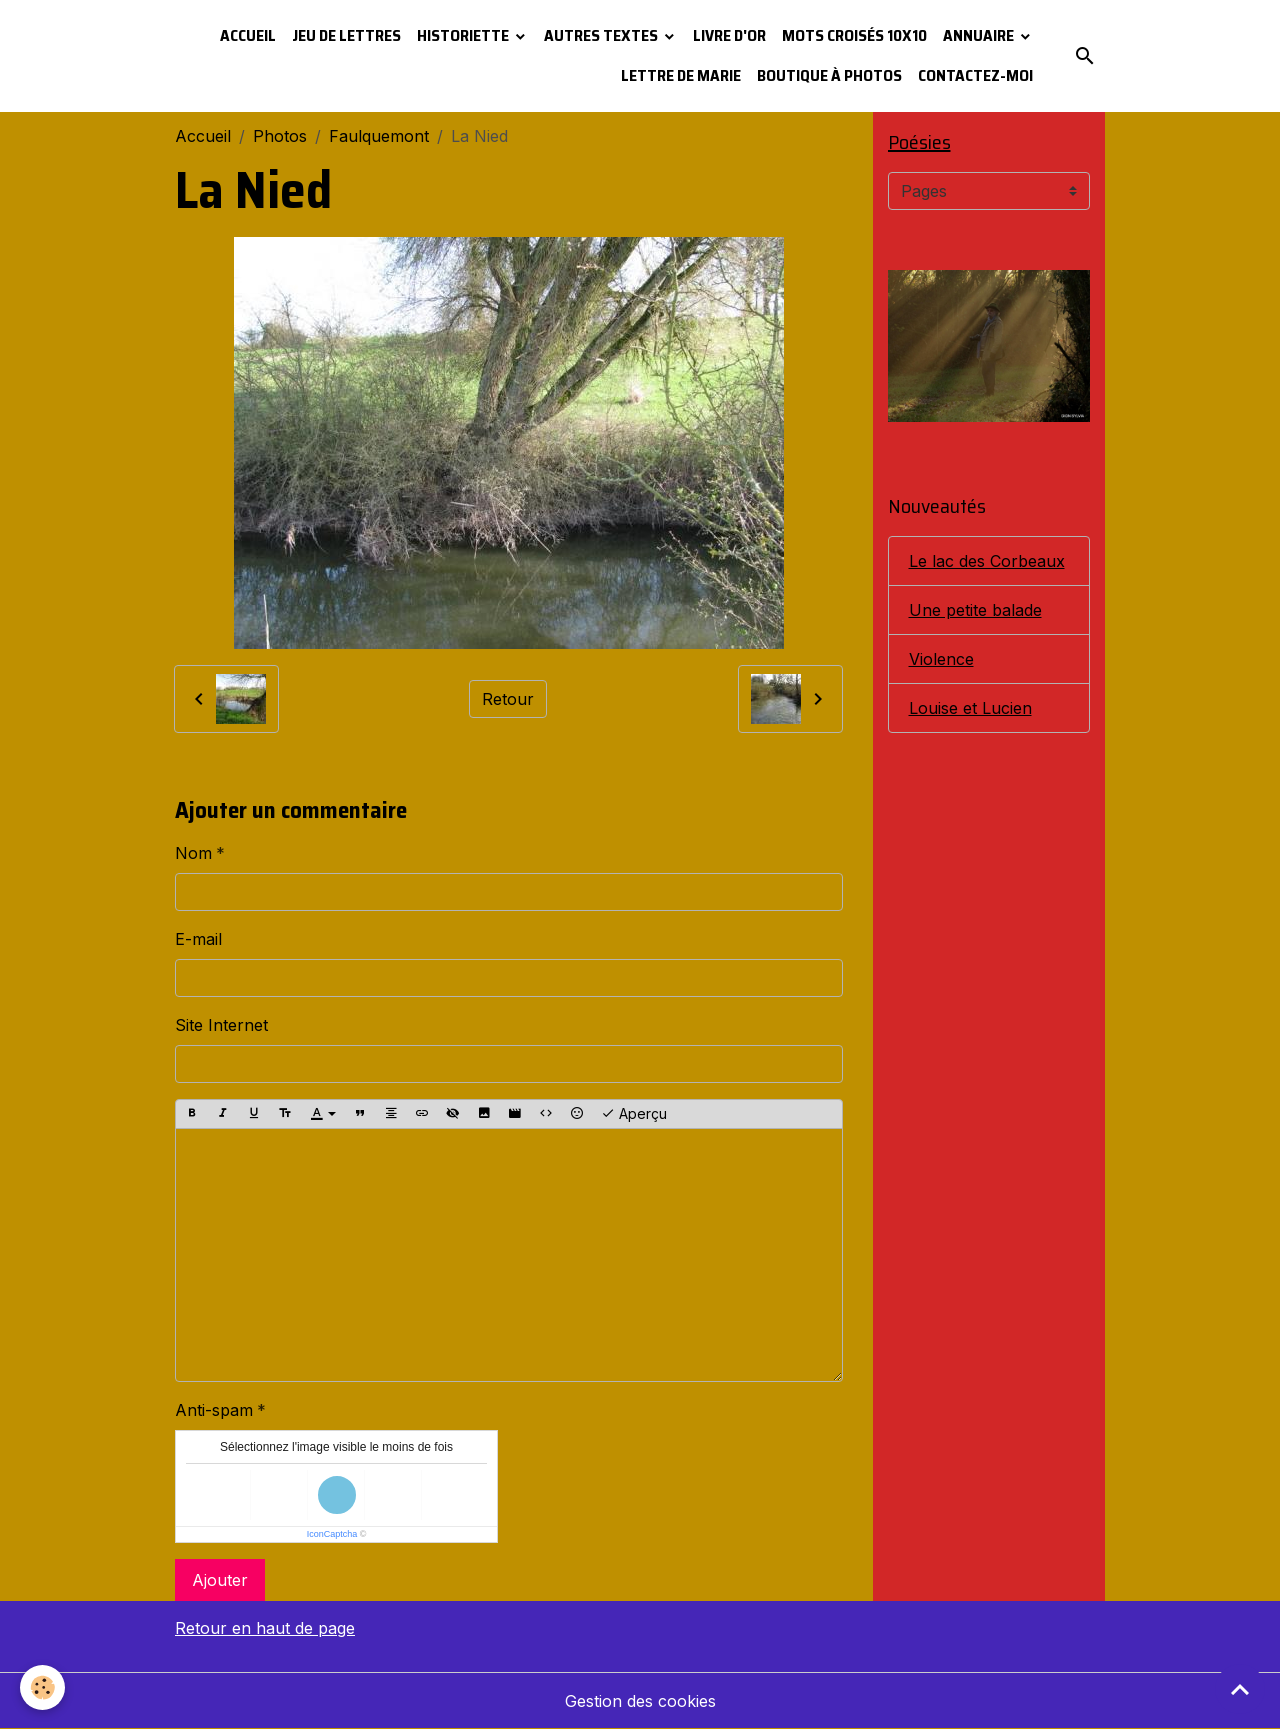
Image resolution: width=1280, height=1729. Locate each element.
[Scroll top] (1240, 1689)
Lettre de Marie (681, 75)
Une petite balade (975, 610)
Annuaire (980, 35)
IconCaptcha (332, 1534)
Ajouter (220, 1580)
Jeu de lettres (346, 35)
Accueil (248, 35)
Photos (280, 136)
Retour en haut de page (265, 1628)
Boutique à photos (829, 75)
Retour (508, 699)
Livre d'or (729, 35)
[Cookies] (42, 1687)
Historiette (464, 35)
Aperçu (634, 1114)
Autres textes (602, 35)
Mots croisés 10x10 (854, 35)
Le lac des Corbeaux (987, 561)
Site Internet (221, 1025)
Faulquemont (379, 136)
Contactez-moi (975, 75)
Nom (193, 853)
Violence (941, 659)
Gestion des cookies (640, 1701)
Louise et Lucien (970, 708)
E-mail (198, 939)
